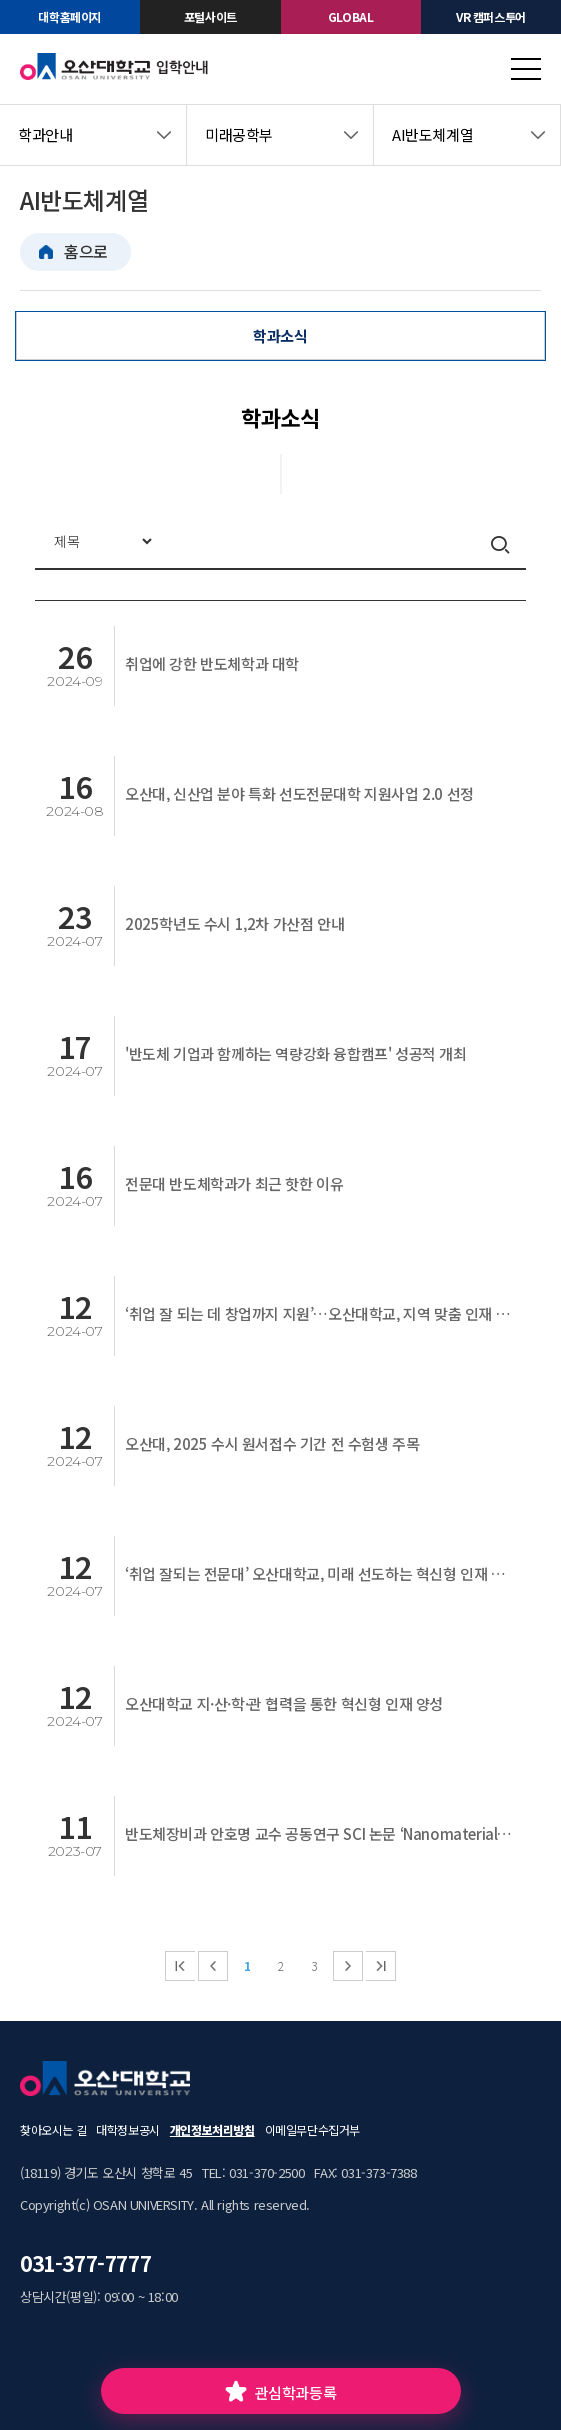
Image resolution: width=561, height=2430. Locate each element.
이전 (213, 1966)
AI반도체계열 (432, 134)
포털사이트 (210, 16)
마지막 (381, 1966)
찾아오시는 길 (53, 2129)
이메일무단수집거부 (312, 2129)
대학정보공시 (128, 2129)
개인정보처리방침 (212, 2129)
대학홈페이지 (70, 16)
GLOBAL (351, 16)
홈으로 (86, 251)
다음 (348, 1966)
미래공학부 (239, 134)
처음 (180, 1966)
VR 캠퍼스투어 (491, 16)
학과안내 (45, 134)
